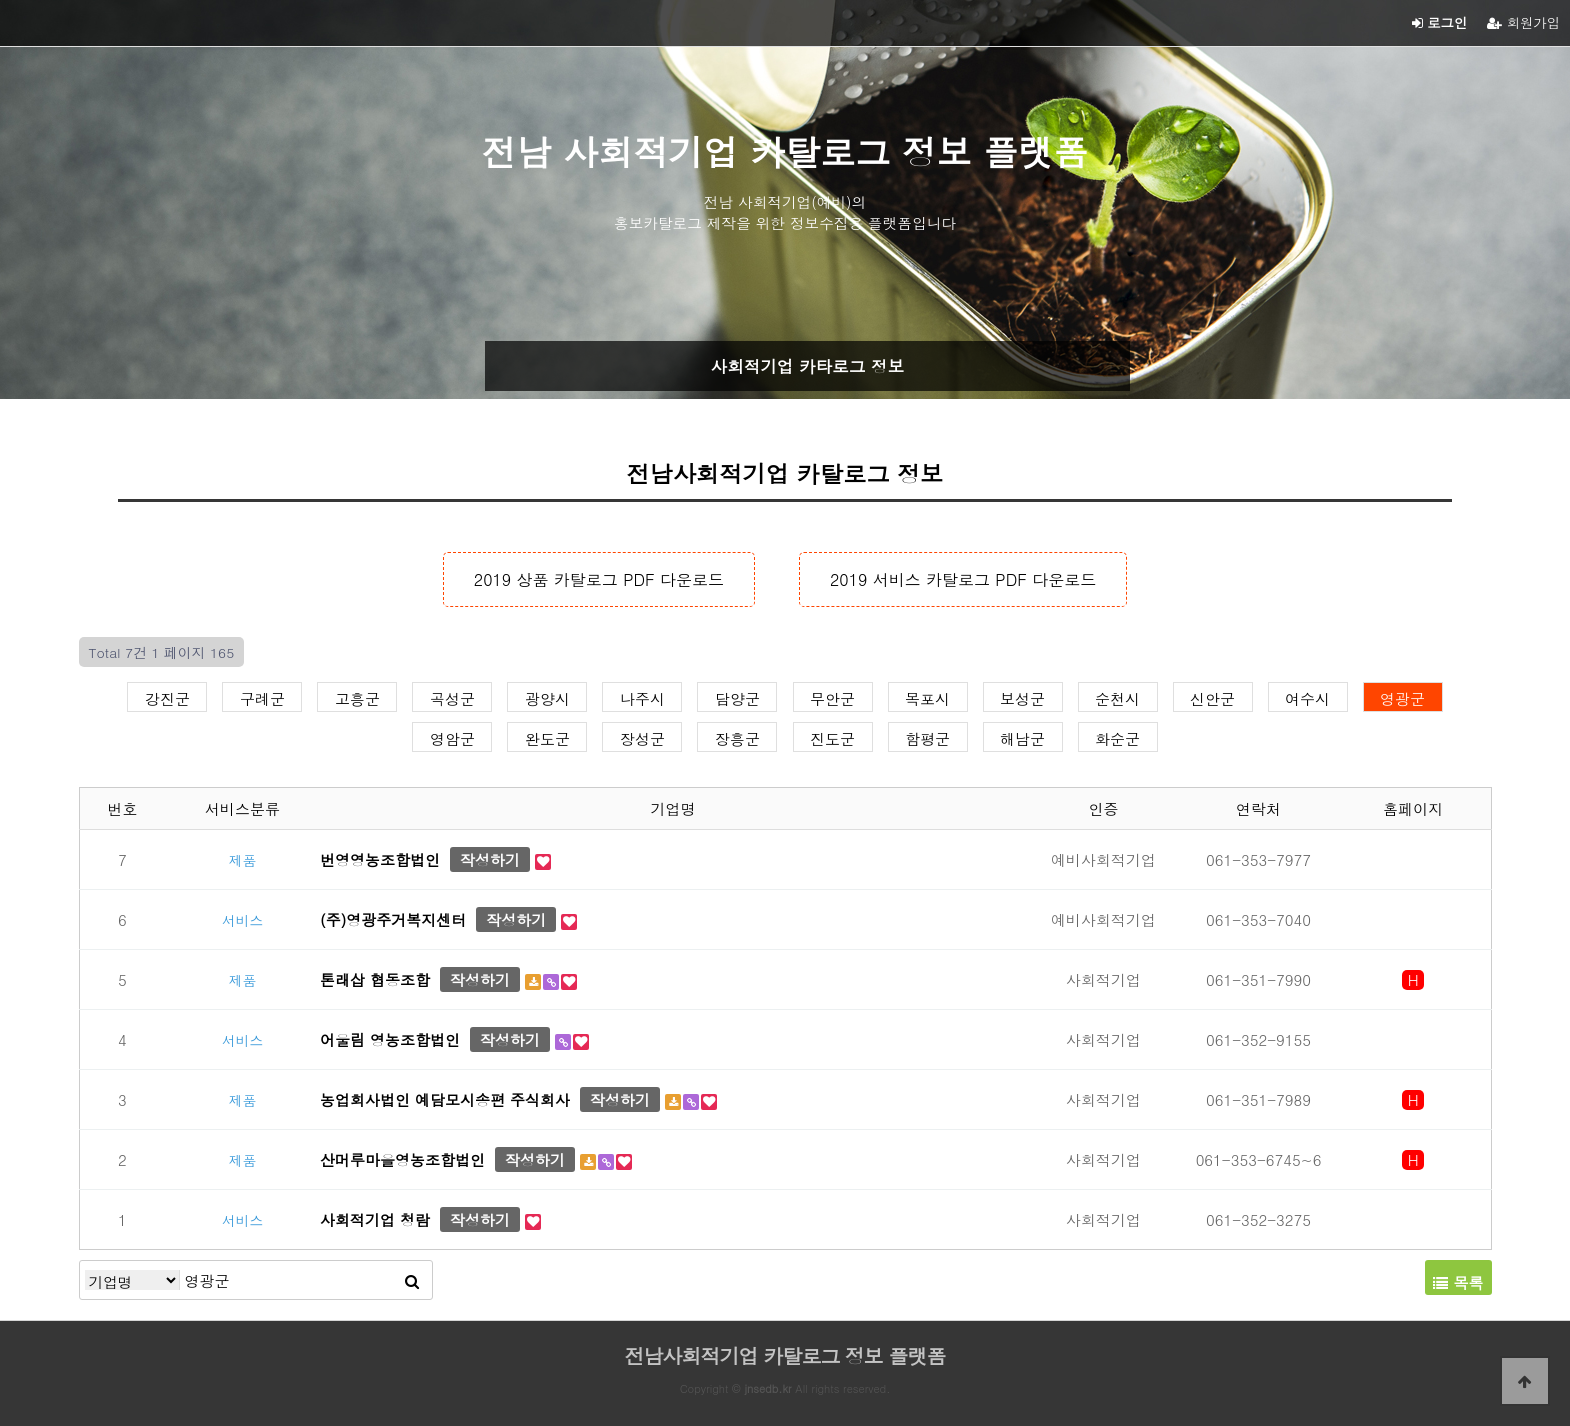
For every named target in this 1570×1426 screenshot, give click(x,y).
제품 (243, 860)
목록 (1458, 1282)
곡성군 (452, 697)
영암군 (452, 737)
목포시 (927, 697)
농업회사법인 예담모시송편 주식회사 (445, 1099)
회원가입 (1523, 22)
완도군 (547, 737)
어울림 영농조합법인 (390, 1039)
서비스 (242, 920)
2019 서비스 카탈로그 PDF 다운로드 (963, 579)
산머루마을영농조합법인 (402, 1159)
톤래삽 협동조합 (375, 979)
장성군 (642, 737)
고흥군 (357, 697)
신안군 (1212, 697)
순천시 (1117, 697)
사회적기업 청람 (375, 1219)
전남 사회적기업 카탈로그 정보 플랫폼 (785, 151)
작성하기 (490, 859)
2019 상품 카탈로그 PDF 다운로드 (599, 579)
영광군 (1402, 697)
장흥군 (737, 737)
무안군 (832, 697)
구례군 (262, 697)
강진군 (167, 697)
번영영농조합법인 (380, 859)
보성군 (1022, 697)
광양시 (547, 697)
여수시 (1307, 697)
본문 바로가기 (0, 0)
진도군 (832, 737)
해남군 (1022, 737)
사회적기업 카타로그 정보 (807, 366)
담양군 (737, 697)
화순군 (1117, 737)
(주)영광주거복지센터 (393, 919)
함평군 (927, 737)
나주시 (642, 697)
